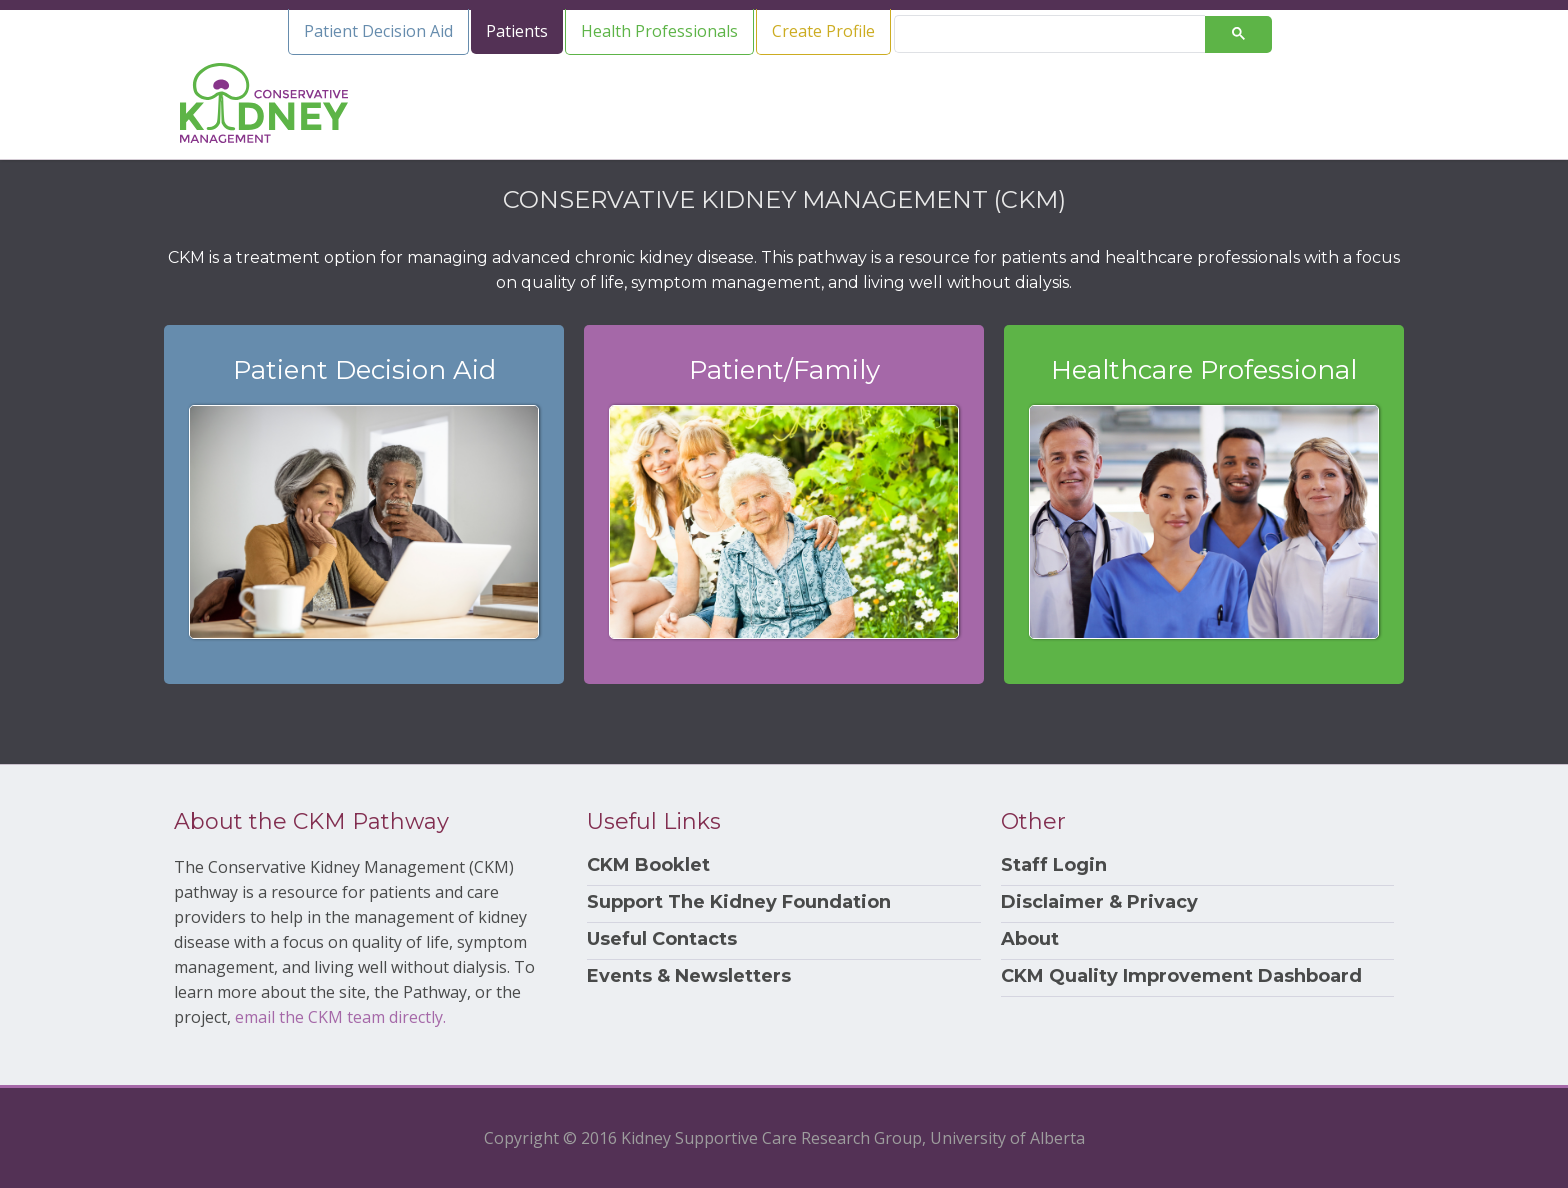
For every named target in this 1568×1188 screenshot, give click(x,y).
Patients (517, 31)
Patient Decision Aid (378, 31)
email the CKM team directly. (340, 1017)
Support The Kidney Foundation (739, 902)
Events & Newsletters (689, 976)
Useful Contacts (662, 939)
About (1030, 939)
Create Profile (823, 31)
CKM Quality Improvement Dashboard (1181, 976)
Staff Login (1054, 865)
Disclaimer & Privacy (1099, 902)
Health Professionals (659, 31)
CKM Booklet (648, 865)
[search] (1058, 34)
